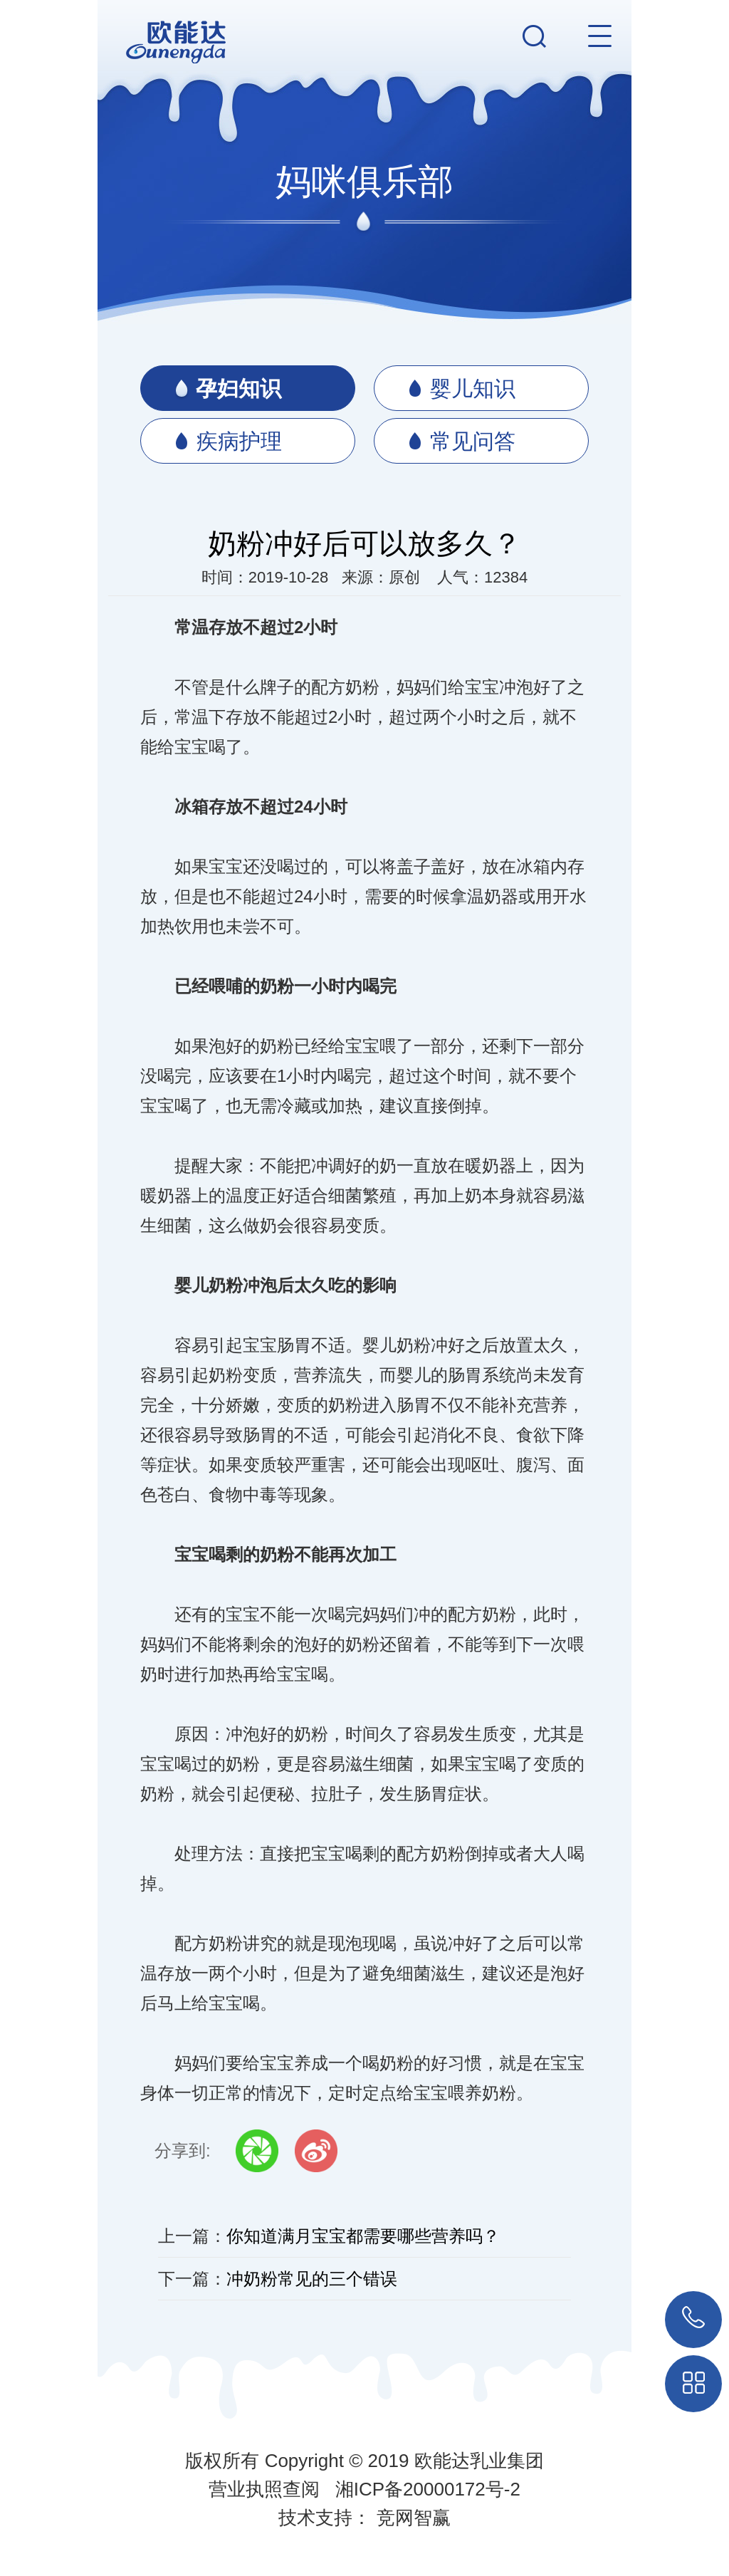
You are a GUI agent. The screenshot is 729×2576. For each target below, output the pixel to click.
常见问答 (462, 441)
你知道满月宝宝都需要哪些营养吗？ (363, 2236)
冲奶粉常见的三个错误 (311, 2278)
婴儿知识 (462, 389)
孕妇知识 (228, 389)
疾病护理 (228, 441)
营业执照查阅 (264, 2489)
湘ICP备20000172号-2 (427, 2489)
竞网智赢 (414, 2517)
